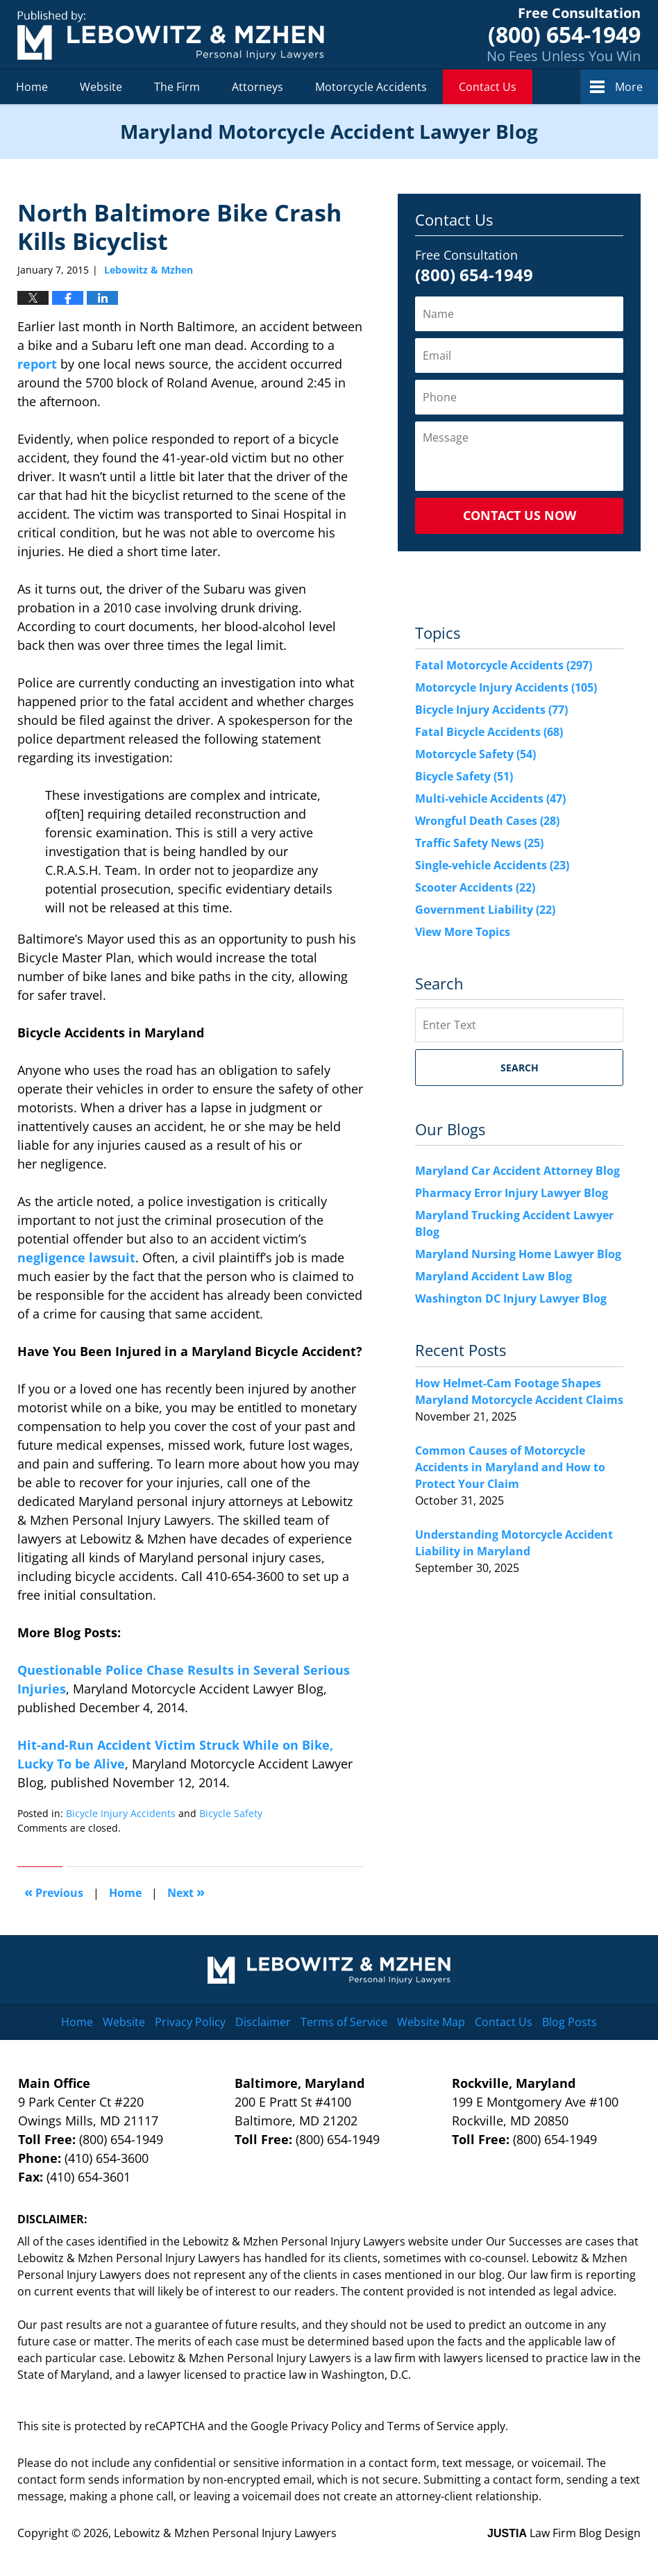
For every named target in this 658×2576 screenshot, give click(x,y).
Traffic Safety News (479, 843)
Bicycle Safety (230, 1813)
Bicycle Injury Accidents (121, 1813)
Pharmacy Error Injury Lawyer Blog (511, 1193)
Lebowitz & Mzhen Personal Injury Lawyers (225, 2533)
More (629, 86)
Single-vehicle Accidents (492, 865)
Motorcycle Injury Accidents (506, 687)
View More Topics (462, 931)
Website (101, 86)
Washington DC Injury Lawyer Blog (511, 1298)
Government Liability (485, 909)
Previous (53, 1891)
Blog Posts (569, 2022)
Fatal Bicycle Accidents (489, 731)
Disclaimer (263, 2022)
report (37, 364)
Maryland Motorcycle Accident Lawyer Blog (170, 35)
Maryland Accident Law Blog (493, 1276)
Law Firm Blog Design (564, 2533)
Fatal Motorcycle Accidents (503, 665)
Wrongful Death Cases (487, 820)
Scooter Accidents (475, 887)
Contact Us (487, 86)
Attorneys (257, 86)
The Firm (177, 86)
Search (519, 1067)
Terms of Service (344, 2022)
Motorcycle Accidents (371, 86)
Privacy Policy (190, 2022)
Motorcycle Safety (475, 754)
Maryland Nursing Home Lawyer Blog (518, 1254)
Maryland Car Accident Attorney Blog (517, 1170)
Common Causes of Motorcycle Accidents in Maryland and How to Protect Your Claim (510, 1467)
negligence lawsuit (76, 1257)
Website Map (431, 2022)
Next (186, 1891)
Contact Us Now (519, 515)
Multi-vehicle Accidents (490, 798)
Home (32, 86)
